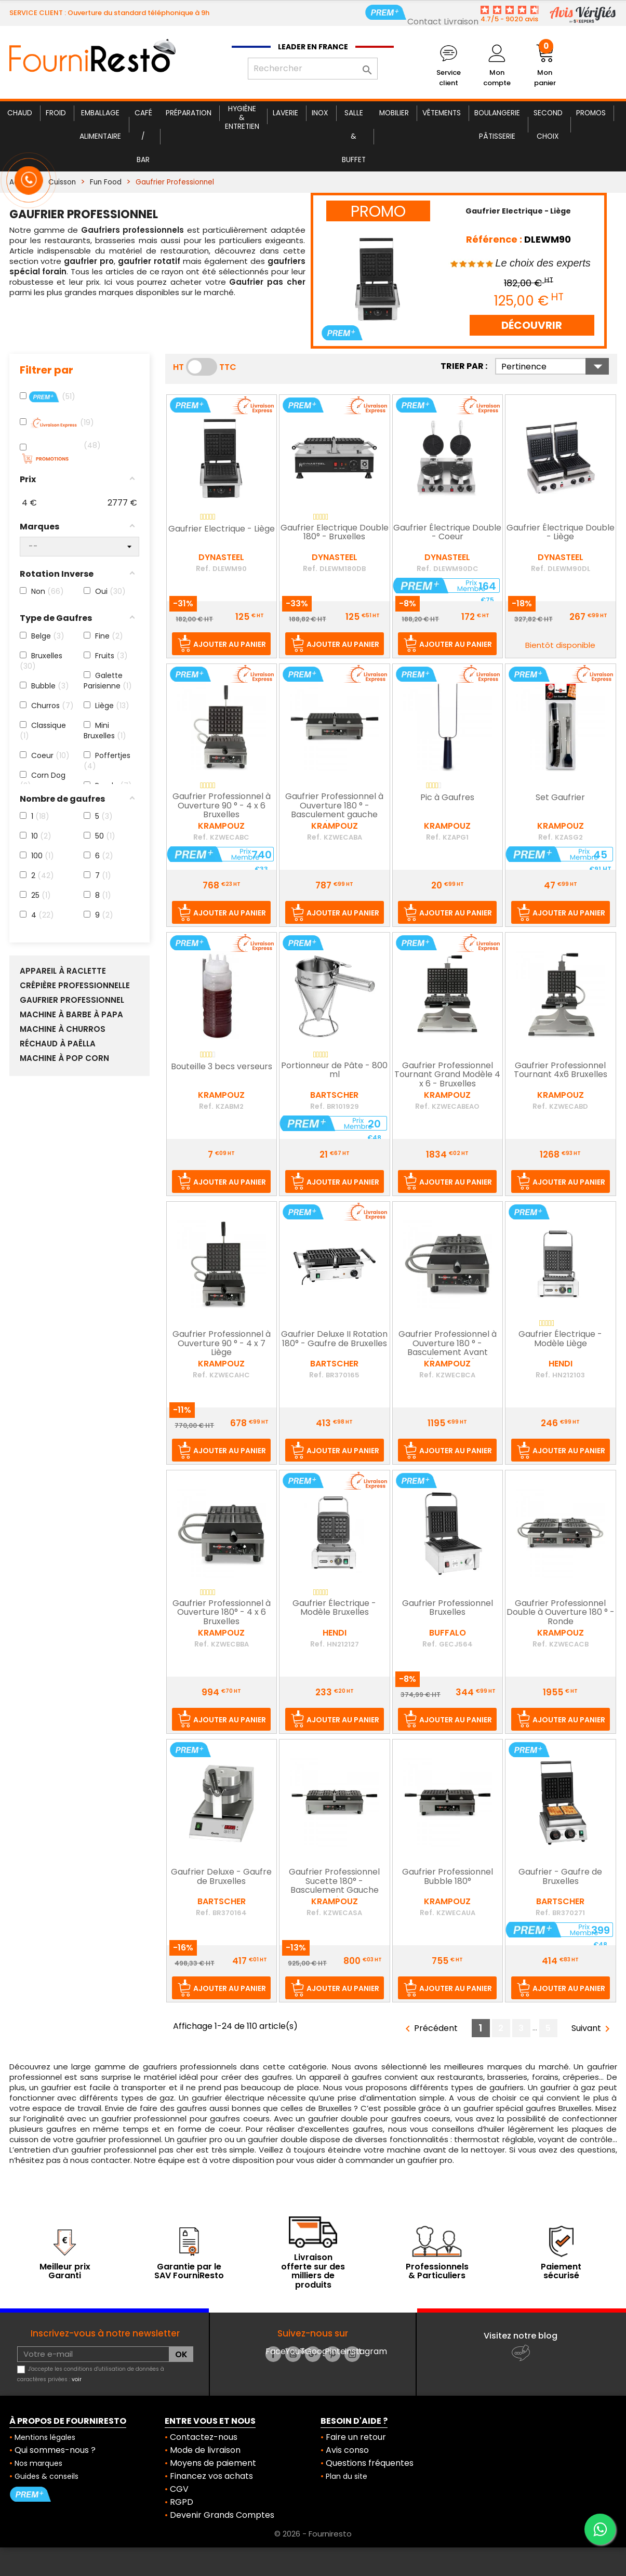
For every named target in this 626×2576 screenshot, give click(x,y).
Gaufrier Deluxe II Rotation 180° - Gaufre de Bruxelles (334, 1339)
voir (77, 2379)
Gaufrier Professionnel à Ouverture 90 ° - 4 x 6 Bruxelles (221, 806)
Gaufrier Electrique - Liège (221, 529)
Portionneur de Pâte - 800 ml (334, 1071)
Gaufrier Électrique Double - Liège (561, 533)
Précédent (430, 2028)
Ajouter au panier (229, 644)
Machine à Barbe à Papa (71, 1015)
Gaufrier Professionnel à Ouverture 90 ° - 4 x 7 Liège (221, 1344)
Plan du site (346, 2476)
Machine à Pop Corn (64, 1058)
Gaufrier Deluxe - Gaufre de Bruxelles (221, 1877)
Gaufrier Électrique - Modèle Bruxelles (334, 1608)
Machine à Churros (62, 1029)
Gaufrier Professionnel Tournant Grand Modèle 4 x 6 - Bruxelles (447, 1075)
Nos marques (38, 2463)
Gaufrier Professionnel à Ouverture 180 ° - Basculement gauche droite (334, 811)
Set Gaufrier (560, 798)
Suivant (592, 2028)
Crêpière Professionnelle (75, 985)
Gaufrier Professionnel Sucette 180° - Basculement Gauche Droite (334, 1886)
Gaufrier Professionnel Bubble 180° (447, 1877)
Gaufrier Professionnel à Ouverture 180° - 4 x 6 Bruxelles (221, 1613)
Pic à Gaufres (447, 798)
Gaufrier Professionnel (72, 1000)
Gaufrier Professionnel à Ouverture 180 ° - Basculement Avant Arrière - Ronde (447, 1348)
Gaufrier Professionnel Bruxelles (447, 1608)
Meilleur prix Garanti (64, 2271)
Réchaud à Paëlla (58, 1044)
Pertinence (555, 366)
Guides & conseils (46, 2476)
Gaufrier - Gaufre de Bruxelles (560, 1877)
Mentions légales (45, 2437)
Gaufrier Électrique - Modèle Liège (560, 1339)
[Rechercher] (313, 68)
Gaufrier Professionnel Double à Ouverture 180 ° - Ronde (561, 1613)
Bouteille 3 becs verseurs (221, 1067)
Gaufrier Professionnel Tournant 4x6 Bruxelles (560, 1071)
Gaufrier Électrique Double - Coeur (447, 533)
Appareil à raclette (63, 971)
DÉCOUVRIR (531, 325)
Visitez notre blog (520, 2336)
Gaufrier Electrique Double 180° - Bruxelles (335, 533)
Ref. (203, 568)
